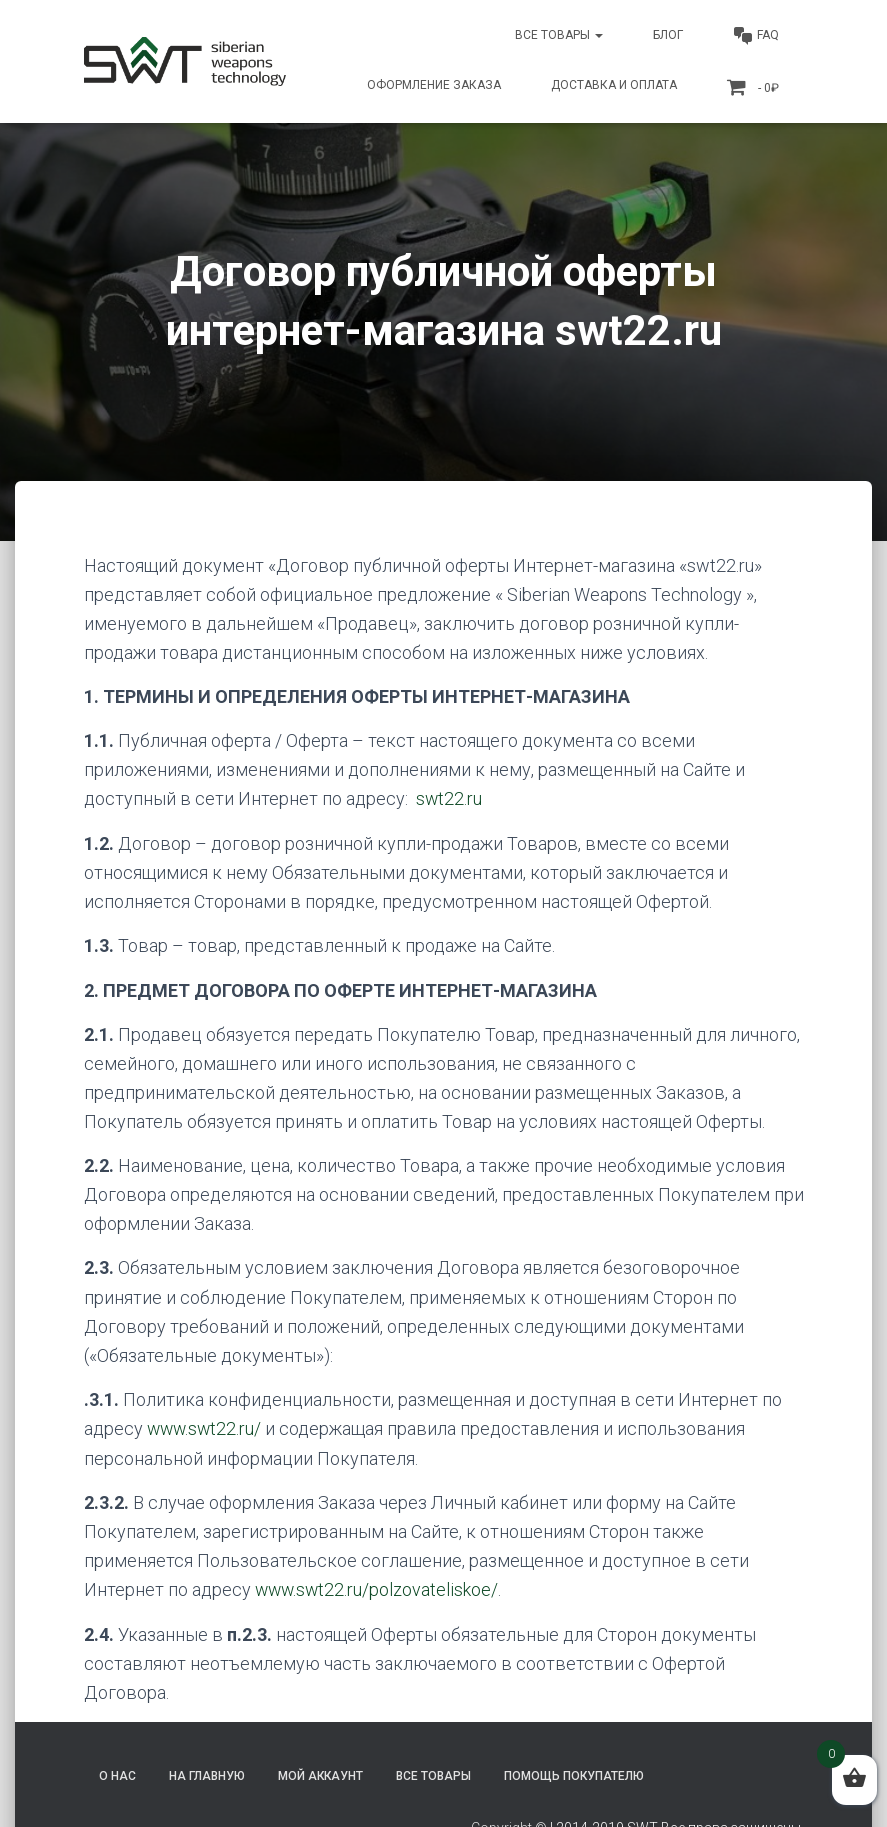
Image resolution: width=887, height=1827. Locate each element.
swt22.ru (449, 798)
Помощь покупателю (574, 1774)
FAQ (756, 36)
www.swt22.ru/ (206, 1427)
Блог (668, 35)
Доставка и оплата (614, 85)
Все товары (559, 35)
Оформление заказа (434, 85)
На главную (207, 1774)
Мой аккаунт (320, 1774)
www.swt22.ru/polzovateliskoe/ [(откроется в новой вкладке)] (378, 1588)
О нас (117, 1774)
